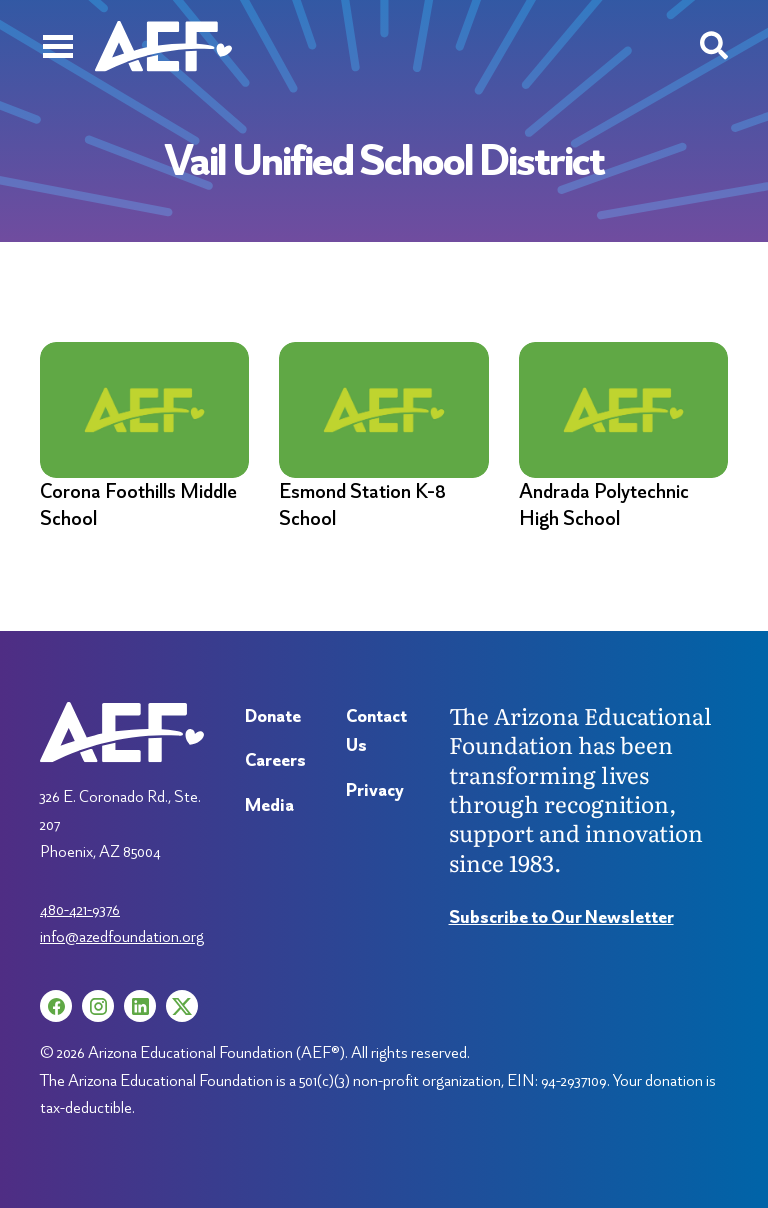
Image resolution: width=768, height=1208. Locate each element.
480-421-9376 (80, 909)
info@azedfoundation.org (122, 936)
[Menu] (57, 46)
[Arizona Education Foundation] (163, 46)
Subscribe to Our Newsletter (561, 916)
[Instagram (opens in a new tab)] (98, 1006)
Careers (275, 759)
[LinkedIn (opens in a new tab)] (140, 1006)
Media (269, 804)
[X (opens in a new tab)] (182, 1006)
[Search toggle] (714, 46)
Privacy (375, 789)
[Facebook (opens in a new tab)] (56, 1006)
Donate (273, 715)
